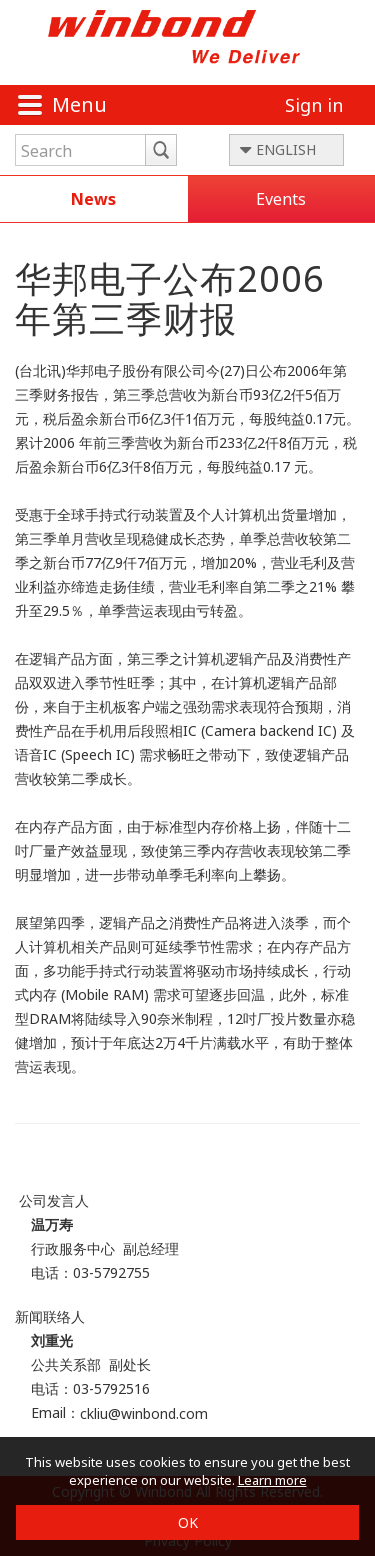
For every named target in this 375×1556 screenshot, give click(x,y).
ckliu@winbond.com (144, 1413)
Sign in (314, 105)
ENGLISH (286, 149)
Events (281, 199)
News (93, 199)
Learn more (272, 1480)
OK (188, 1522)
